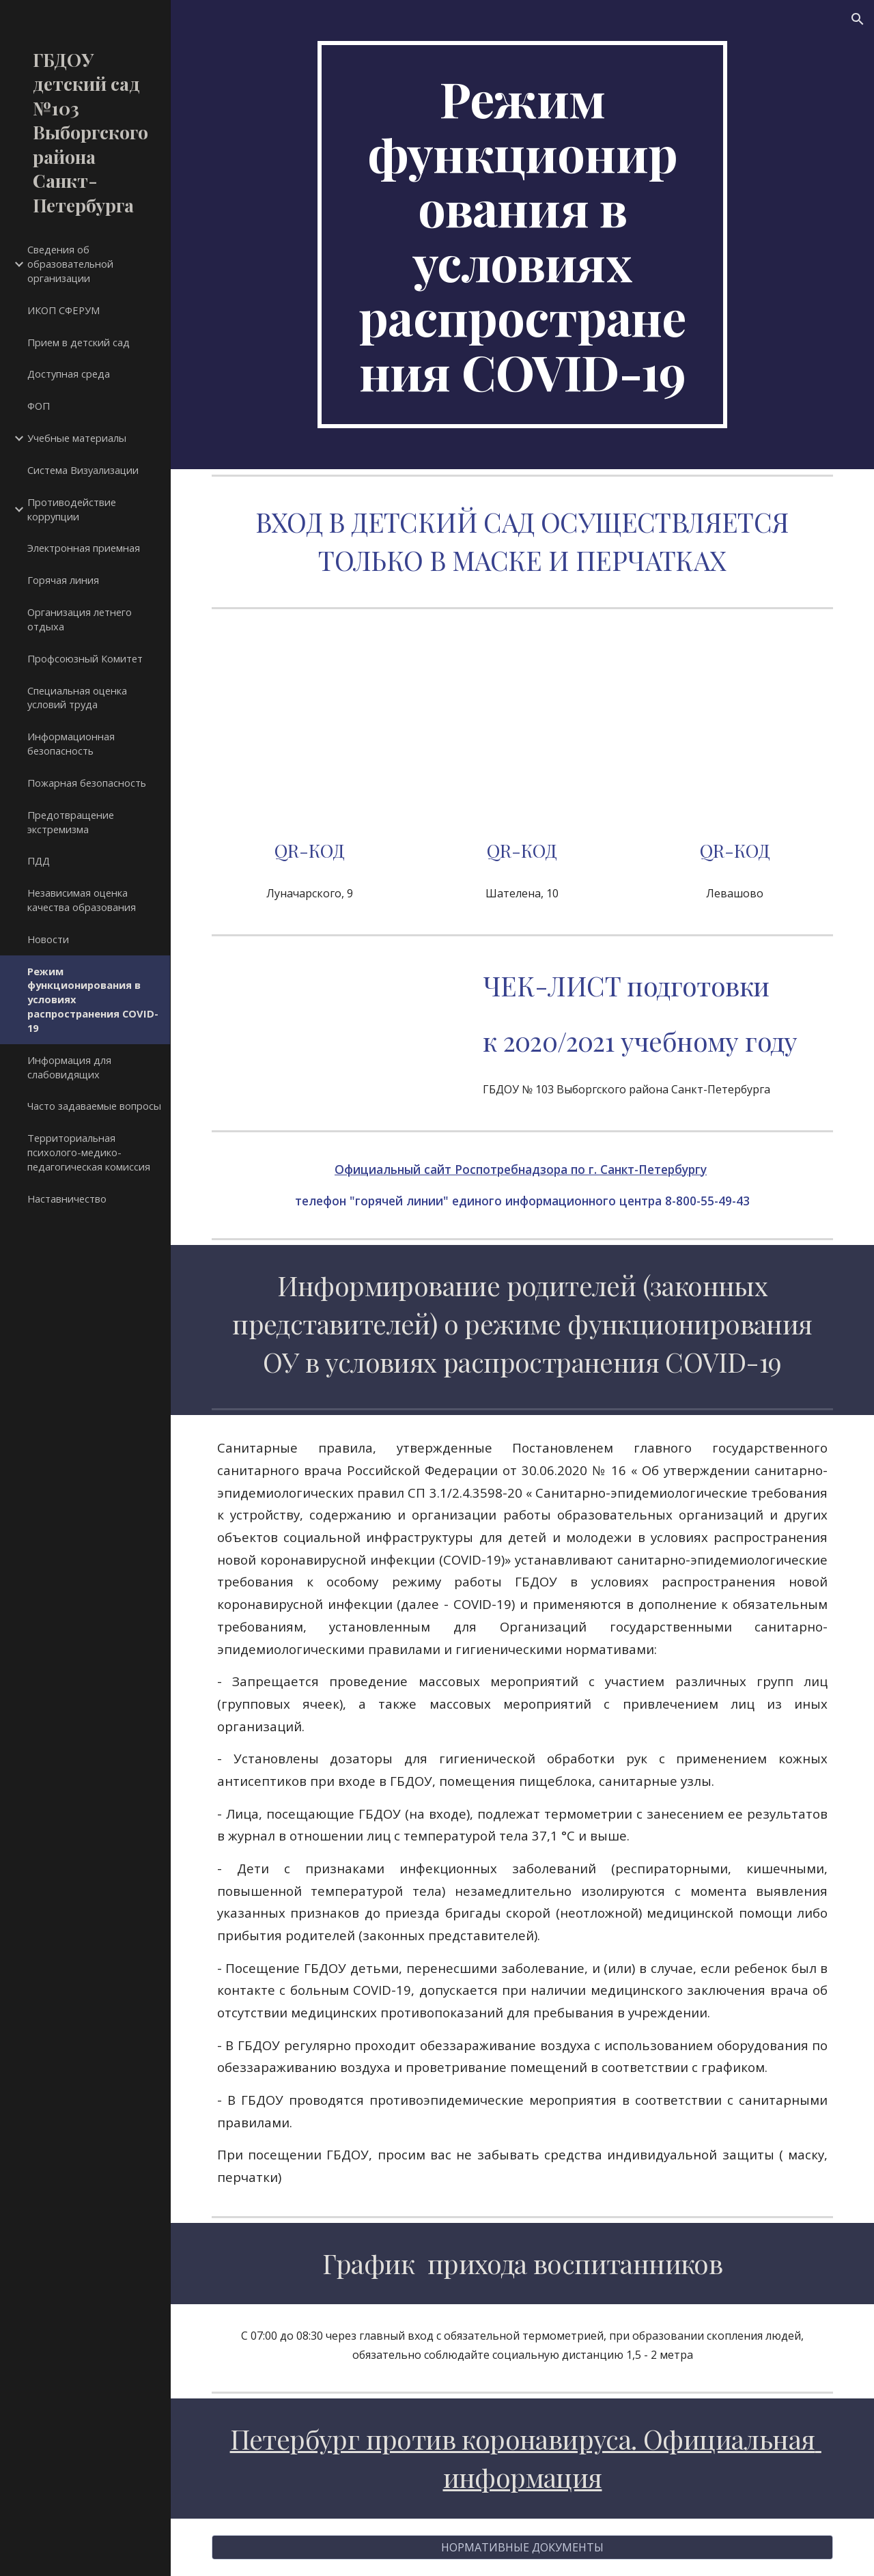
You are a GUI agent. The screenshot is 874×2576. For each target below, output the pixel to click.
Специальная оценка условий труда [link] (77, 698)
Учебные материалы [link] (76, 438)
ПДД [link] (38, 860)
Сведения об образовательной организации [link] (70, 263)
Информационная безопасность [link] (71, 743)
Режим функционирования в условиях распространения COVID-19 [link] (92, 999)
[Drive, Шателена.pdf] (522, 728)
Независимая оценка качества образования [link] (81, 900)
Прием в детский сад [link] (78, 342)
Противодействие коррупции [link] (71, 509)
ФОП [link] (38, 405)
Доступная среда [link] (68, 373)
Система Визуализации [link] (83, 470)
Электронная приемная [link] (83, 548)
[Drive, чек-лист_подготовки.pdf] (337, 1027)
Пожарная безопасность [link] (86, 782)
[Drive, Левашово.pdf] (734, 728)
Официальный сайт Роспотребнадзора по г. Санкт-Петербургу (521, 1169)
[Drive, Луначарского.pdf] (310, 728)
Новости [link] (48, 939)
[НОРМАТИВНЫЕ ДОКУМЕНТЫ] (522, 2547)
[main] (522, 234)
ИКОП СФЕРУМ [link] (63, 310)
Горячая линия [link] (63, 580)
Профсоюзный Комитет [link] (85, 658)
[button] (857, 19)
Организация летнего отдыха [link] (79, 619)
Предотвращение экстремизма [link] (70, 822)
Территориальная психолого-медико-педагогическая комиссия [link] (88, 1152)
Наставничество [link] (67, 1198)
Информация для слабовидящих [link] (69, 1067)
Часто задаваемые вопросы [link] (94, 1105)
